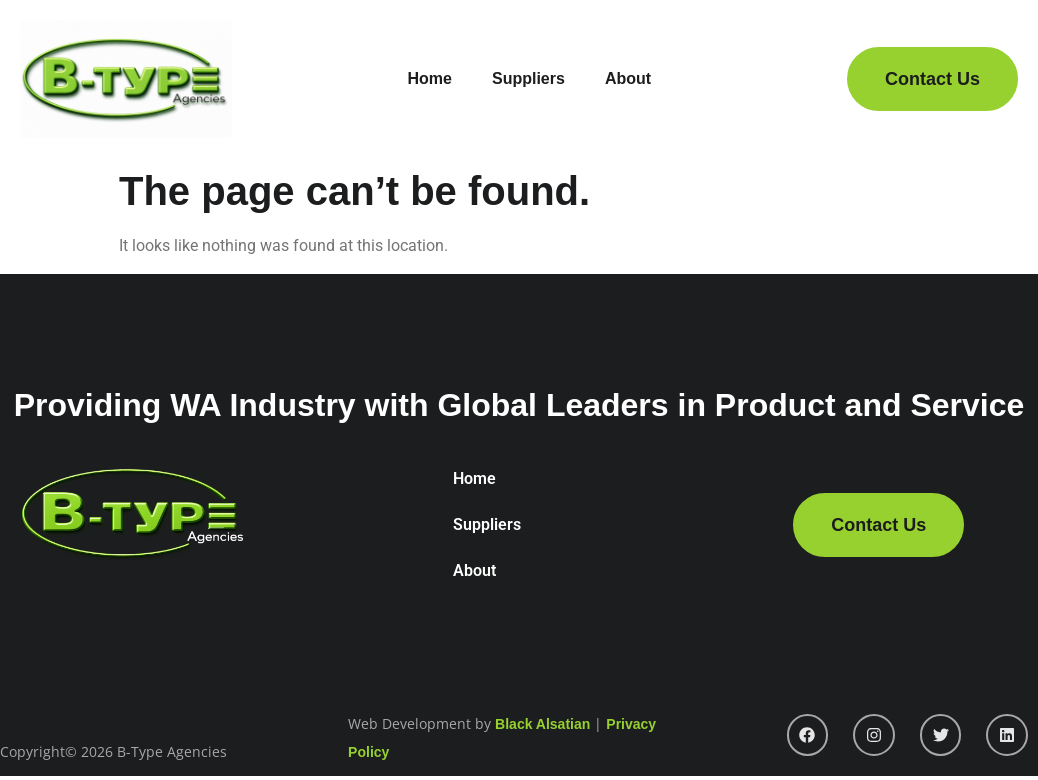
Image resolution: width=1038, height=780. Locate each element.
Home (430, 78)
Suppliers (528, 78)
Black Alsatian (542, 724)
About (628, 78)
